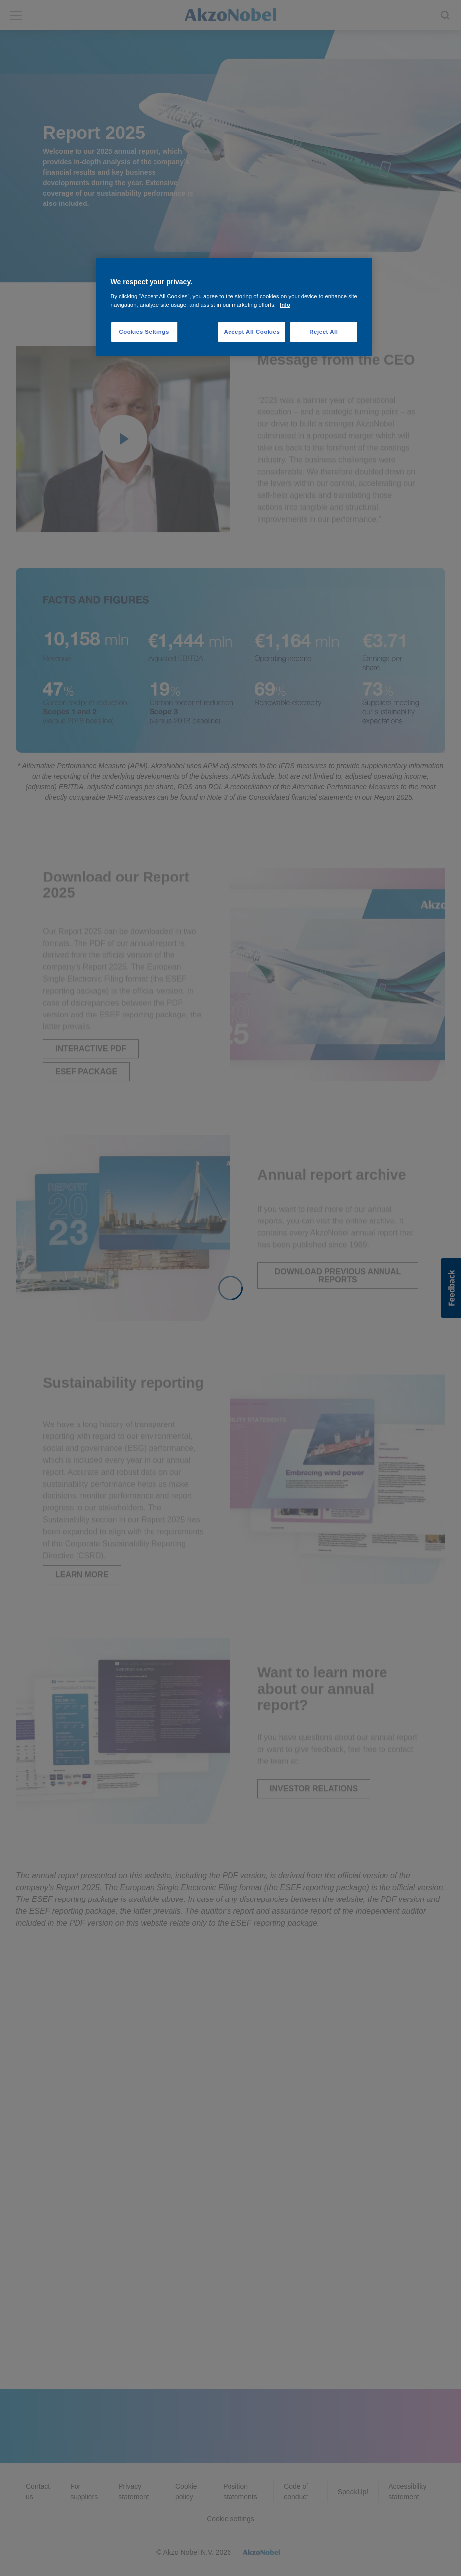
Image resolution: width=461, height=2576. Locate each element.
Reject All (323, 332)
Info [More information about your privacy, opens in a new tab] (285, 305)
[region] (234, 307)
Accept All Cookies (252, 332)
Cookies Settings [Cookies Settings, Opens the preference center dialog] (144, 332)
